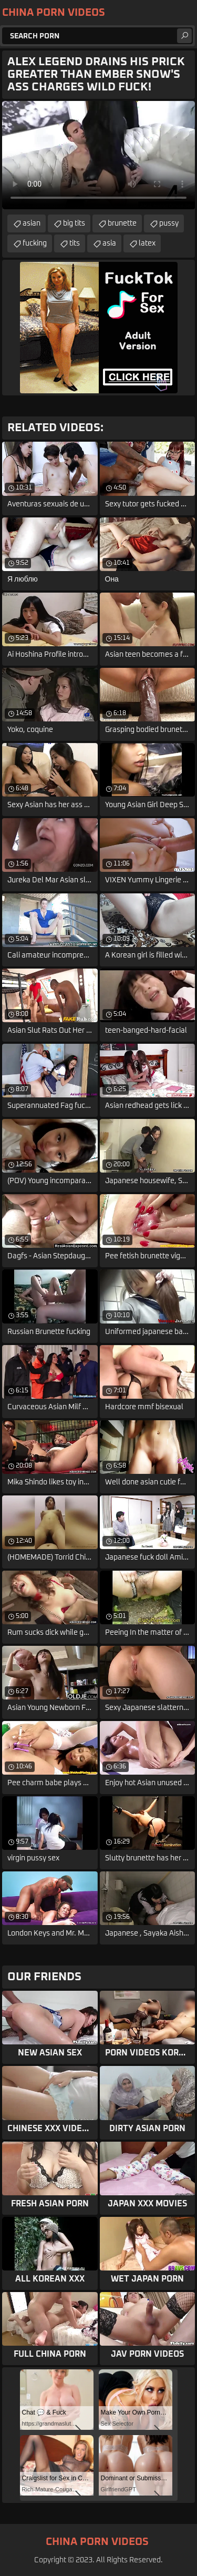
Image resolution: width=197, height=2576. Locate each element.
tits (74, 243)
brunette (122, 223)
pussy (169, 223)
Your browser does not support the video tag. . (98, 155)
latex (147, 243)
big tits (74, 223)
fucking (35, 243)
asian (31, 223)
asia (109, 243)
